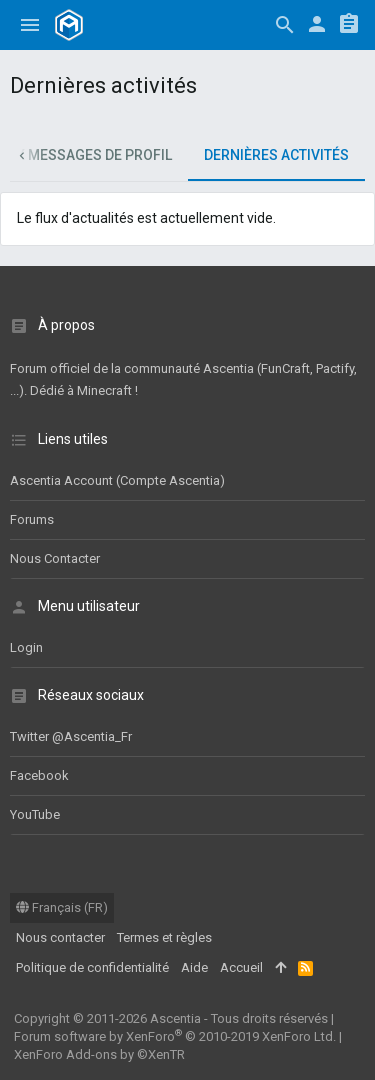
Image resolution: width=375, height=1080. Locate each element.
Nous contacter (55, 558)
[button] (30, 25)
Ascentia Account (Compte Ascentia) (117, 480)
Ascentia (175, 1018)
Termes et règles (164, 937)
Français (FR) (62, 907)
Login (26, 647)
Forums (32, 519)
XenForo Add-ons (99, 1054)
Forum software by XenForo (175, 1036)
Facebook (39, 775)
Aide (194, 967)
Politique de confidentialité (92, 967)
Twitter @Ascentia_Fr (71, 736)
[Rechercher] (285, 25)
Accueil (241, 967)
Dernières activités (276, 155)
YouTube (35, 814)
